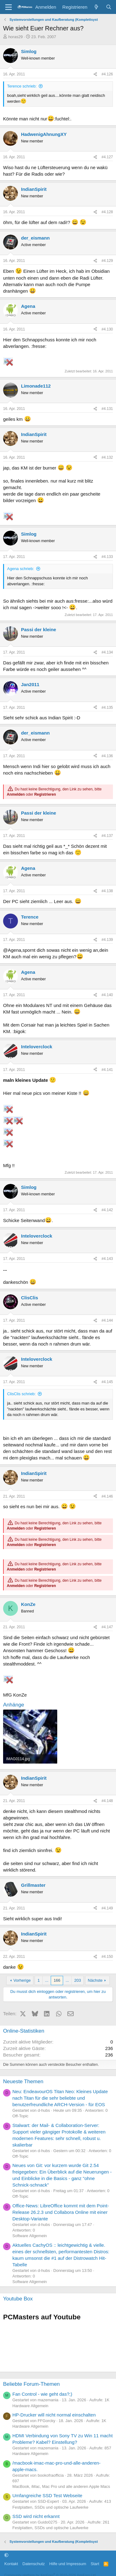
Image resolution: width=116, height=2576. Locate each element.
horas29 (15, 36)
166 (57, 1980)
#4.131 (107, 409)
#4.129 (107, 260)
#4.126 (107, 74)
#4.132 (107, 457)
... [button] (47, 1980)
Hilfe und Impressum (67, 2563)
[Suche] (109, 7)
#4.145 (107, 1382)
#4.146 (107, 1496)
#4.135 (107, 707)
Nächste (95, 1980)
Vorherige (22, 1980)
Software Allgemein (29, 2235)
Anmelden (16, 794)
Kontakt (11, 2563)
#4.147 (107, 1627)
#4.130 (107, 329)
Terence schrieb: (22, 86)
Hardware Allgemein (30, 2405)
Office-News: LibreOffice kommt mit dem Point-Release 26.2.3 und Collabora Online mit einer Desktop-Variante (60, 2212)
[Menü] (8, 7)
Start (95, 2563)
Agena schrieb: (20, 568)
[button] (6, 2555)
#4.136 (107, 756)
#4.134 (107, 652)
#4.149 (107, 1908)
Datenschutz (34, 2563)
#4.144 (107, 1320)
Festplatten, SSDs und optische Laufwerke (50, 2507)
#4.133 (107, 557)
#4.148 (107, 1801)
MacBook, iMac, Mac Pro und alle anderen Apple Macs (61, 2486)
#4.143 (107, 1259)
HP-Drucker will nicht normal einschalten (54, 2414)
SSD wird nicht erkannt (36, 2516)
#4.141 (107, 1070)
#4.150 (107, 1956)
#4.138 (107, 891)
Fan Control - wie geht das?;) (42, 2394)
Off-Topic (20, 2116)
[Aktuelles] (96, 7)
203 (77, 1980)
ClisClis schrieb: (21, 1393)
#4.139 (107, 939)
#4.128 (107, 212)
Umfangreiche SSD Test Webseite (47, 2495)
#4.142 (107, 1210)
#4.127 (107, 157)
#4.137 (107, 836)
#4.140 (107, 995)
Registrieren (45, 794)
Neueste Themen (23, 2081)
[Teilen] (95, 74)
